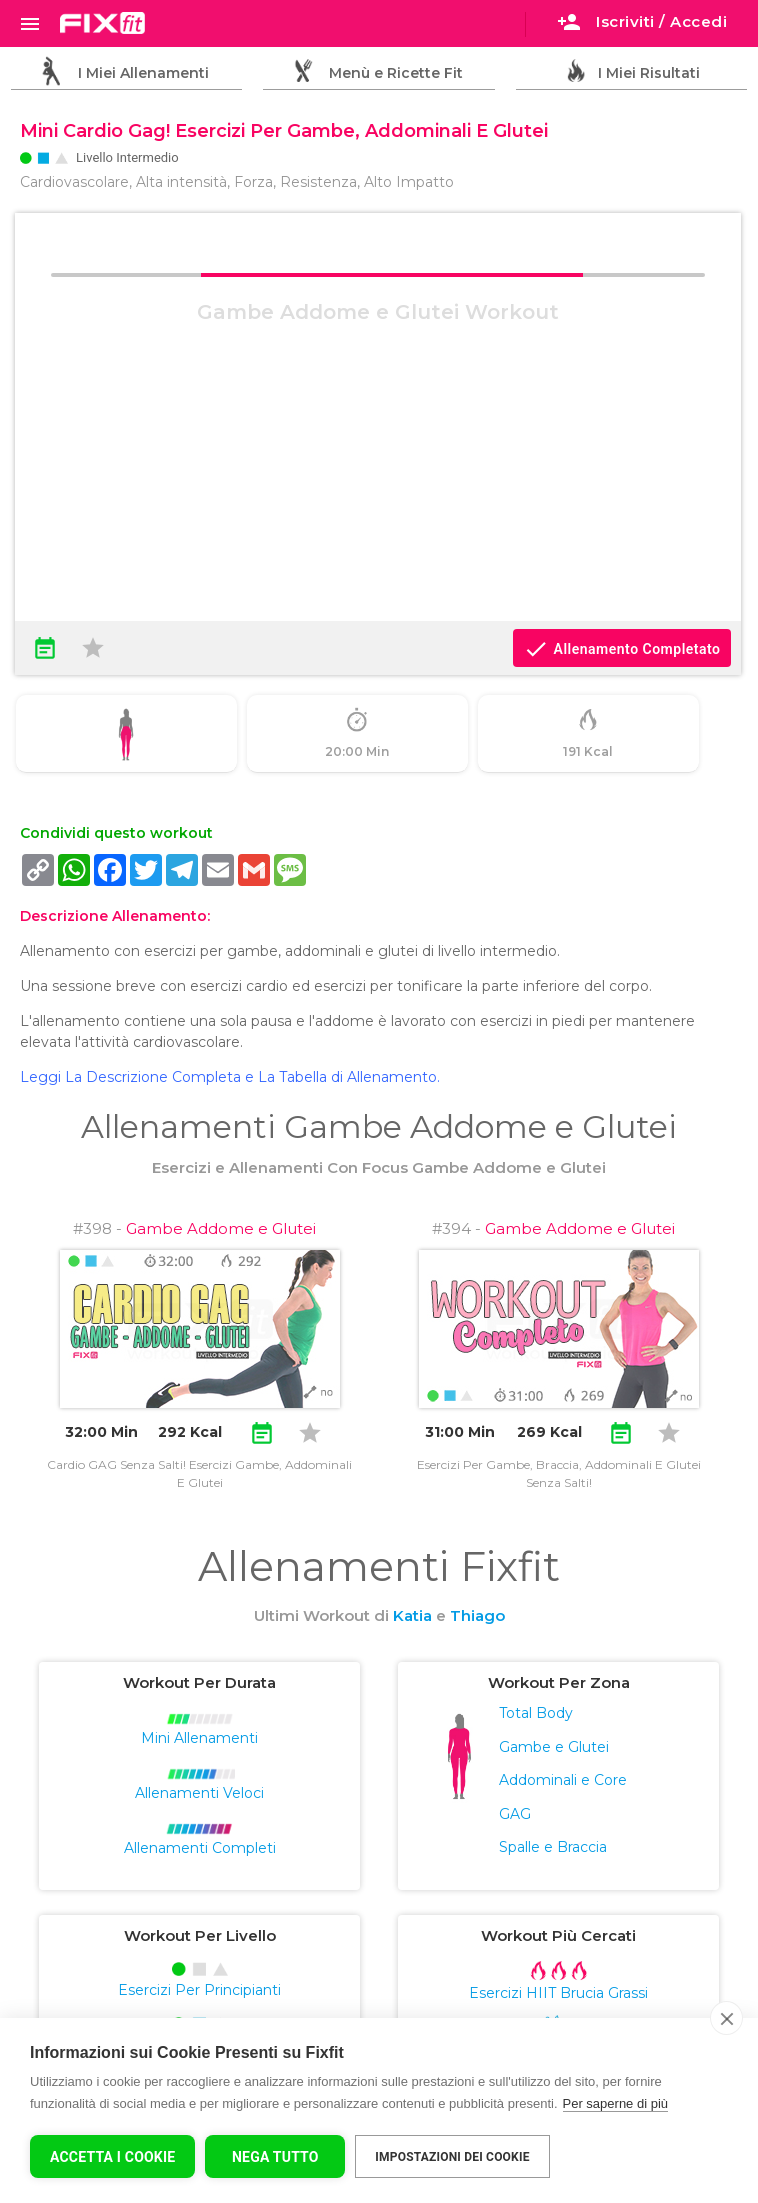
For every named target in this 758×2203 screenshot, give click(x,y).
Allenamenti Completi (200, 1848)
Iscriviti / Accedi (642, 22)
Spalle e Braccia (553, 1847)
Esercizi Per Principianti (199, 1990)
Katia (412, 1615)
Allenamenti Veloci (199, 1793)
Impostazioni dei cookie (452, 2157)
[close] (726, 2018)
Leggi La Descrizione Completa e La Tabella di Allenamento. (230, 1077)
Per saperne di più (616, 2103)
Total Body (536, 1713)
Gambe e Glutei (554, 1747)
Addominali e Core (563, 1780)
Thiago (477, 1615)
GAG (515, 1814)
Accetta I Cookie (112, 2157)
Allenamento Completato (622, 649)
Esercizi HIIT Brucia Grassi (558, 1993)
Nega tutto (275, 2157)
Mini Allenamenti (199, 1738)
